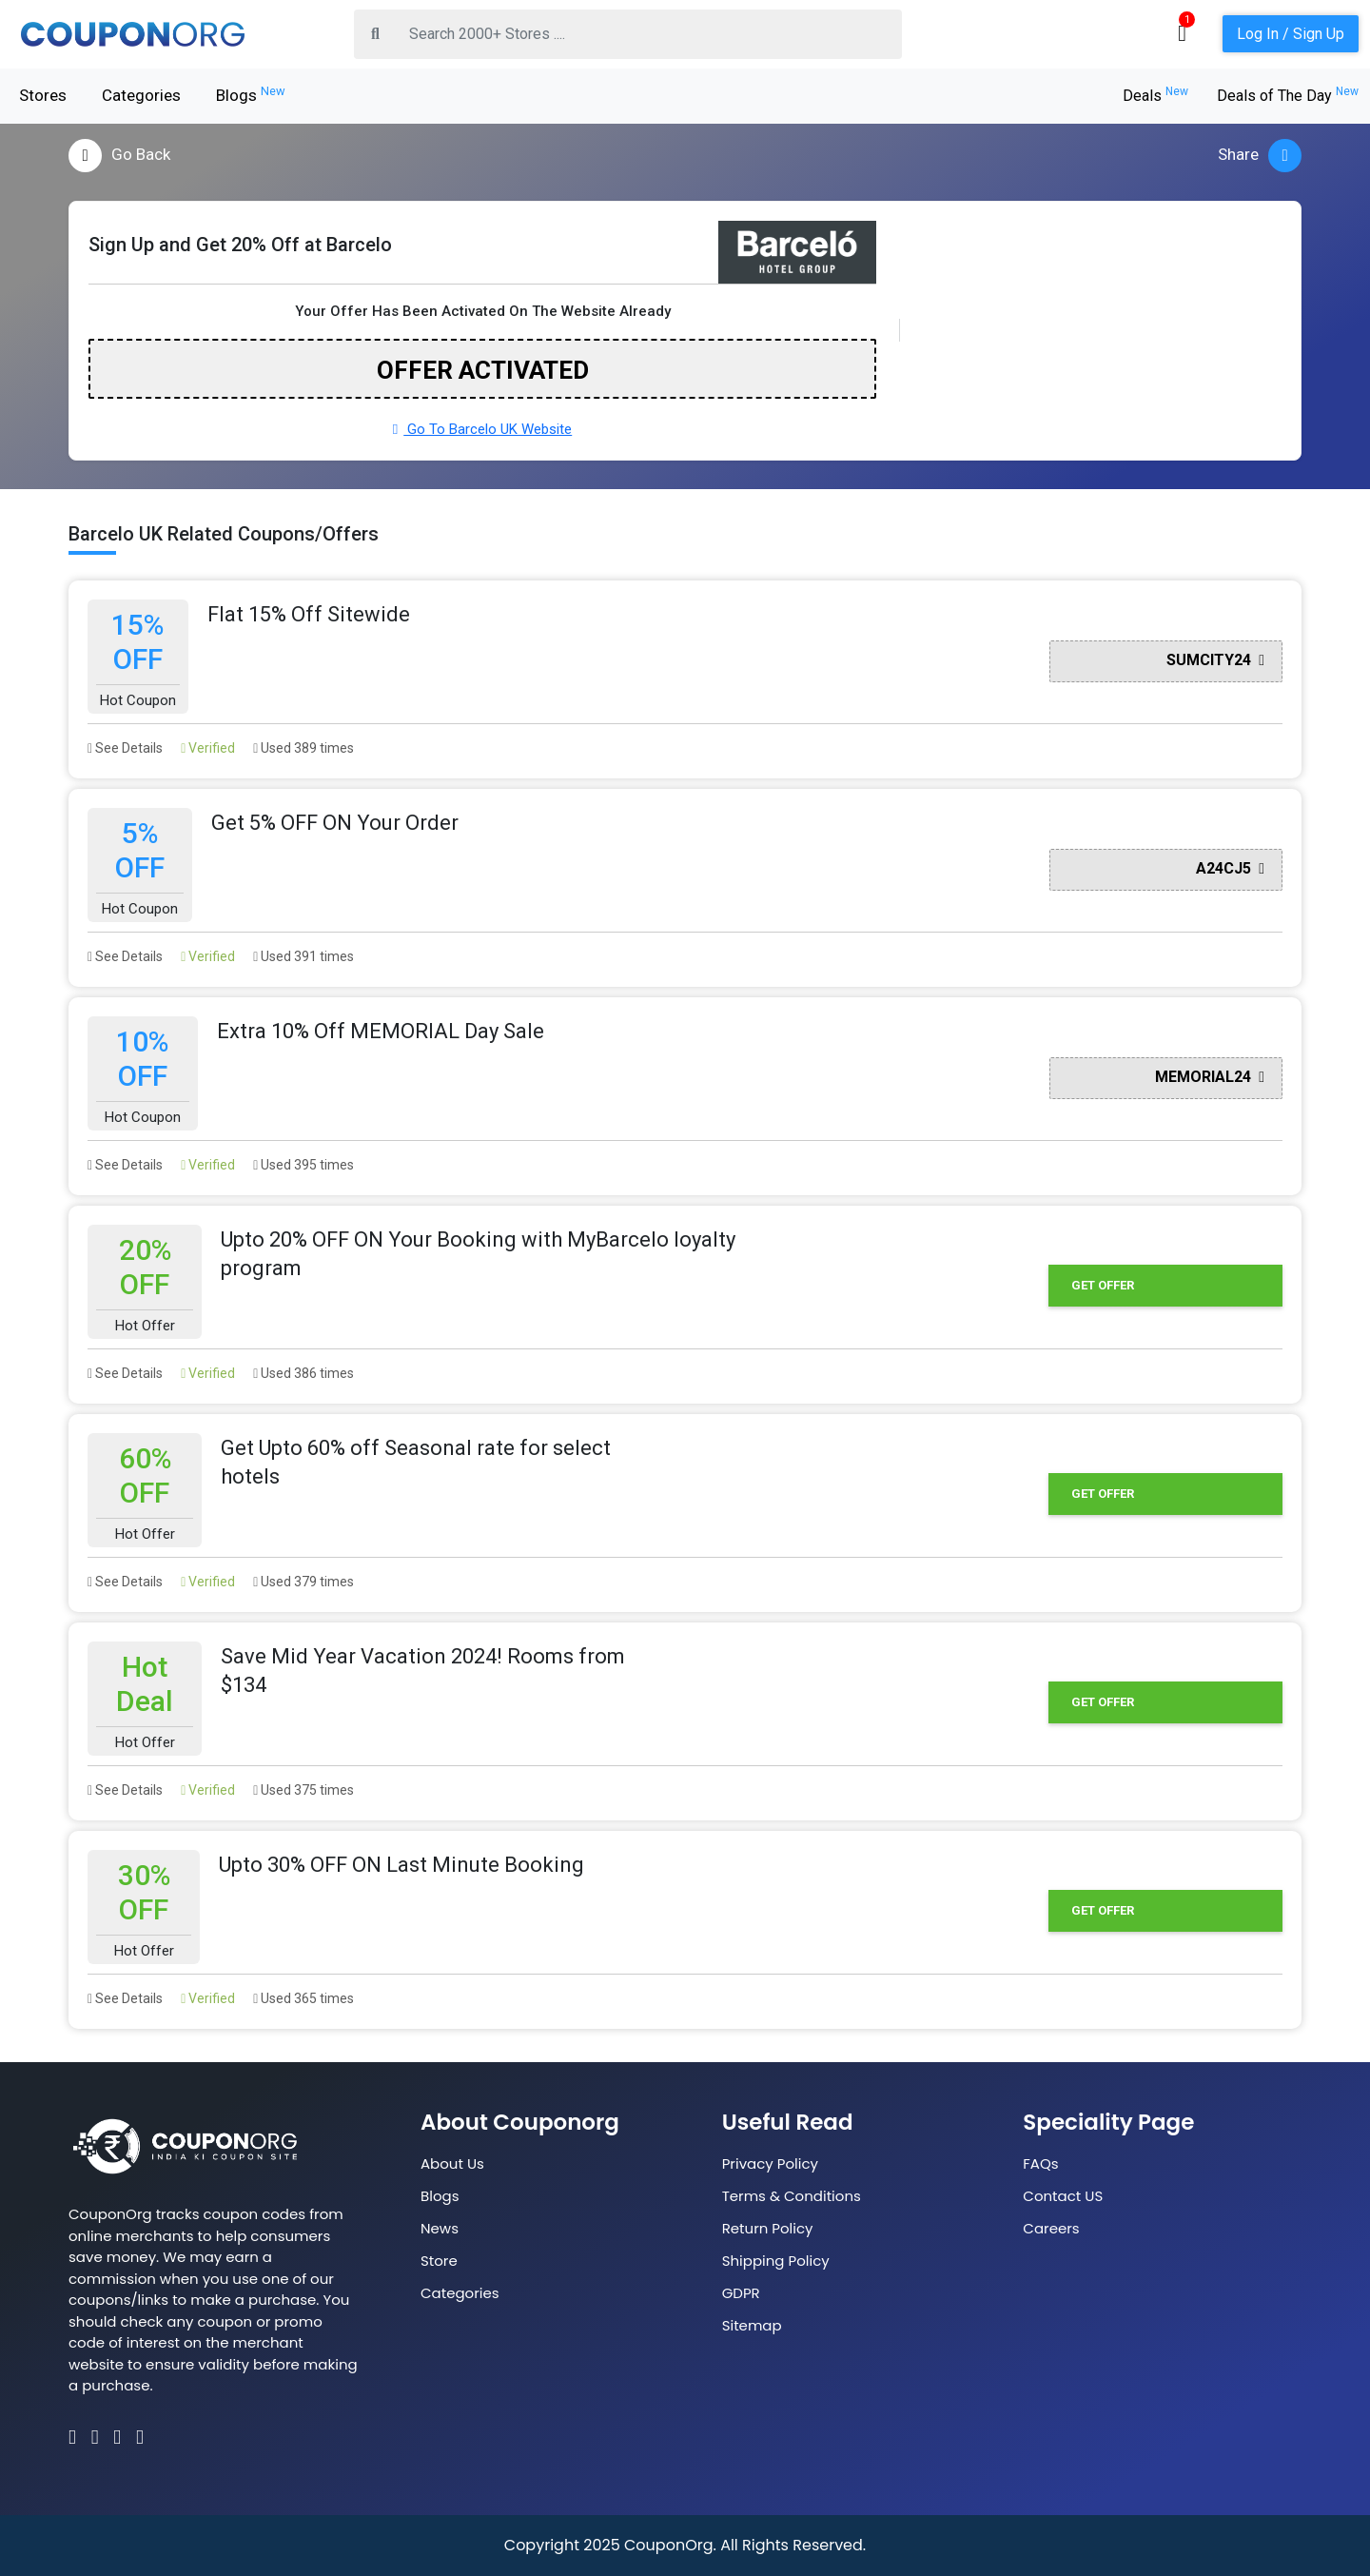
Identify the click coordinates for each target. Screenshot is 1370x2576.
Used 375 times (303, 1790)
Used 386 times (303, 1373)
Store (439, 2261)
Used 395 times (303, 1164)
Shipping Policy (776, 2261)
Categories (141, 95)
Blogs (250, 94)
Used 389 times (303, 748)
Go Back (119, 155)
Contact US (1063, 2196)
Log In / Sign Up (1290, 34)
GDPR (741, 2293)
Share (1260, 155)
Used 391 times (303, 956)
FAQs (1040, 2163)
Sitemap (752, 2325)
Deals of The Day (1288, 96)
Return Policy (767, 2228)
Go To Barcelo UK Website (482, 429)
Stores (43, 95)
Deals (1155, 96)
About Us (452, 2163)
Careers (1051, 2228)
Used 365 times (303, 1998)
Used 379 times (303, 1581)
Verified (208, 748)
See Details (125, 748)
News (440, 2228)
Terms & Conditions (791, 2196)
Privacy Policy (770, 2163)
